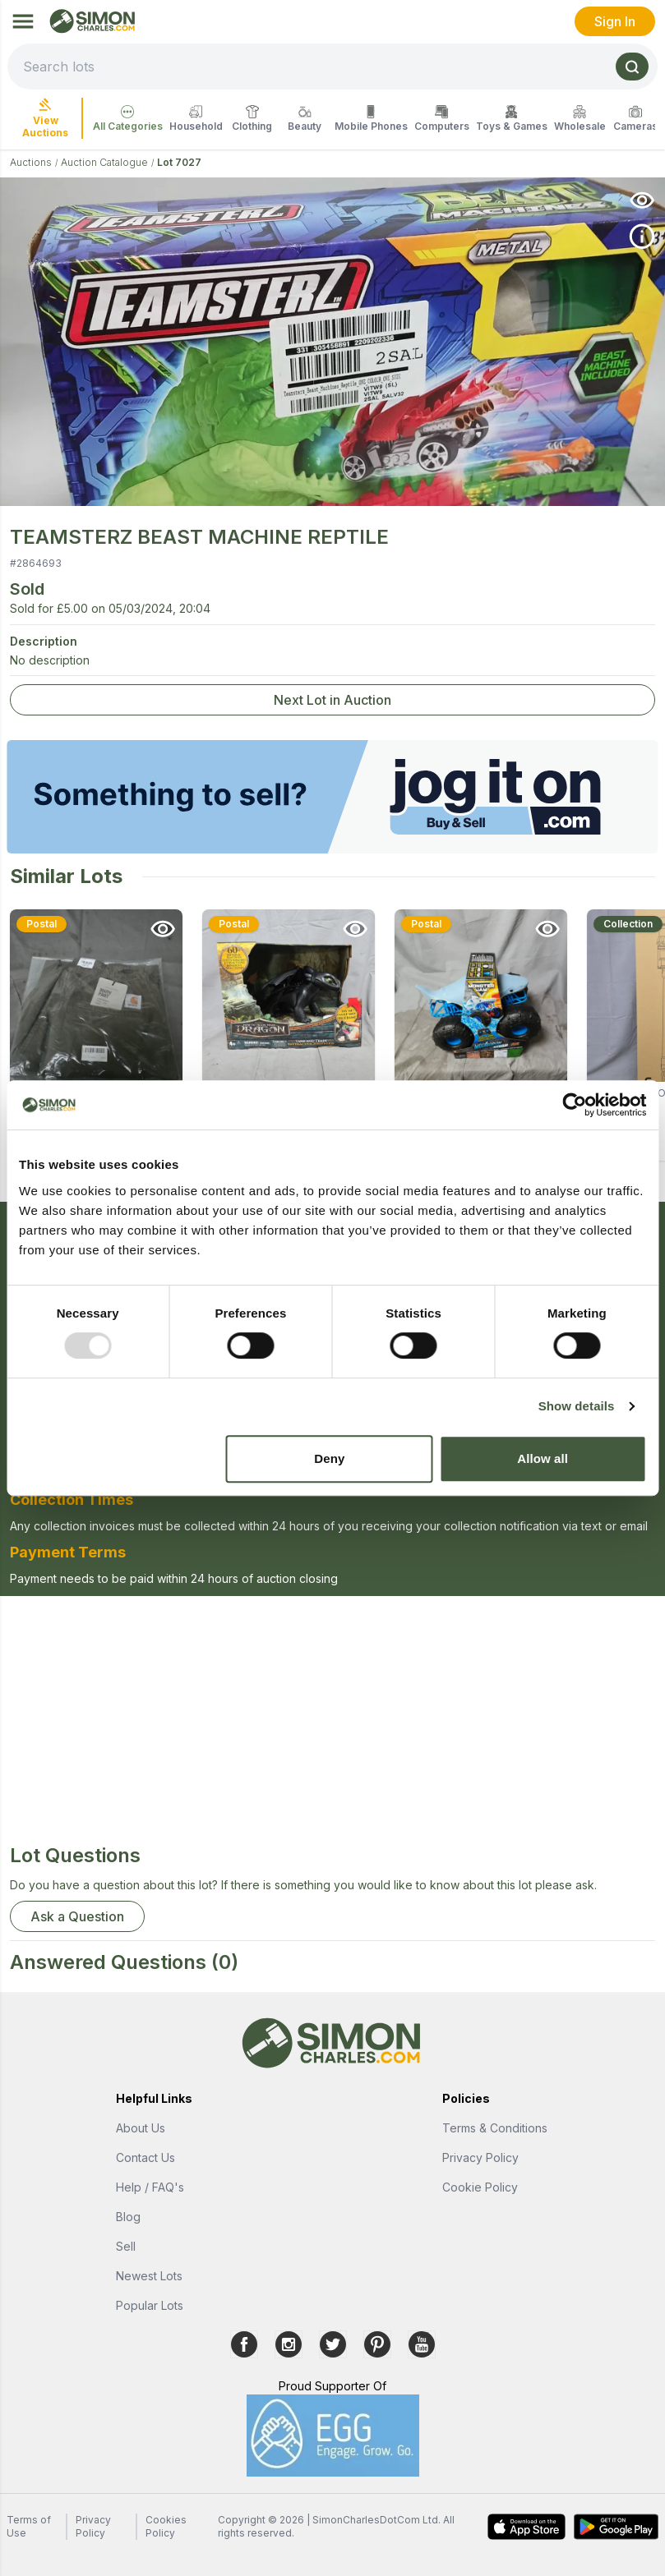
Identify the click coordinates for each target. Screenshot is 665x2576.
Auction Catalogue (104, 162)
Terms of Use (29, 2526)
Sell (126, 2246)
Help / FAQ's (150, 2187)
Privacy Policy (480, 2157)
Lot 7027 (179, 162)
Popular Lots (149, 2305)
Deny (329, 1458)
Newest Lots (149, 2276)
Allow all (542, 1458)
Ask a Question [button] (77, 1916)
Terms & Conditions (494, 2128)
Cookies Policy (166, 2526)
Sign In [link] (614, 21)
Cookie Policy (480, 2187)
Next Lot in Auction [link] (332, 700)
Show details (576, 1406)
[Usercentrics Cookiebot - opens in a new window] (574, 1104)
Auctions (31, 162)
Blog (128, 2217)
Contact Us (145, 2157)
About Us (140, 2128)
